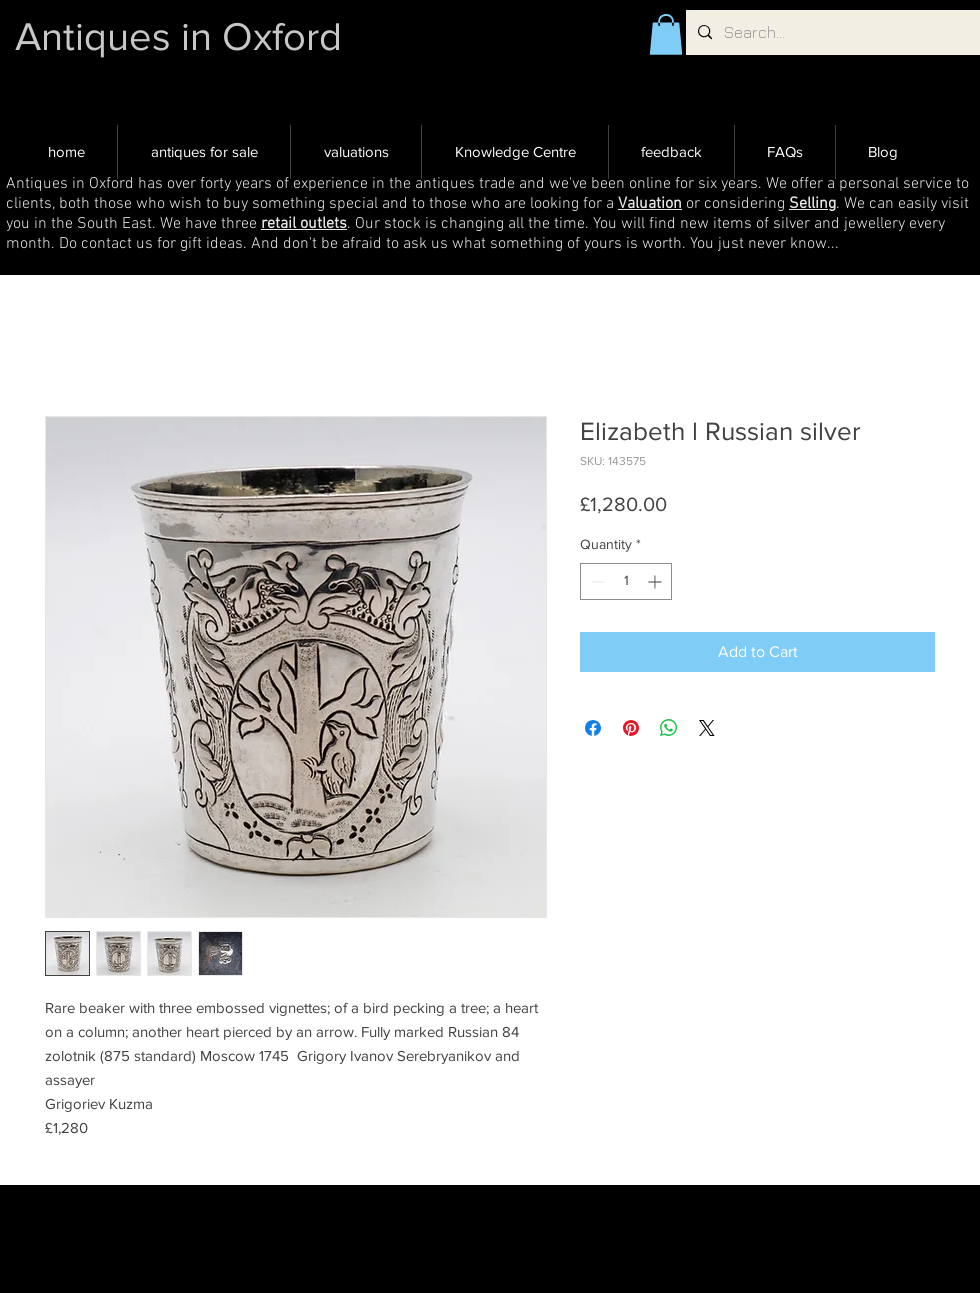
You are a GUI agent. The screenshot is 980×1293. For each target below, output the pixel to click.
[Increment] (656, 581)
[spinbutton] (626, 581)
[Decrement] (595, 581)
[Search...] (831, 32)
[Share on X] (707, 728)
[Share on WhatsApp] (669, 728)
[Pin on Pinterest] (631, 728)
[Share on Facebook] (593, 728)
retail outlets (304, 224)
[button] (666, 34)
